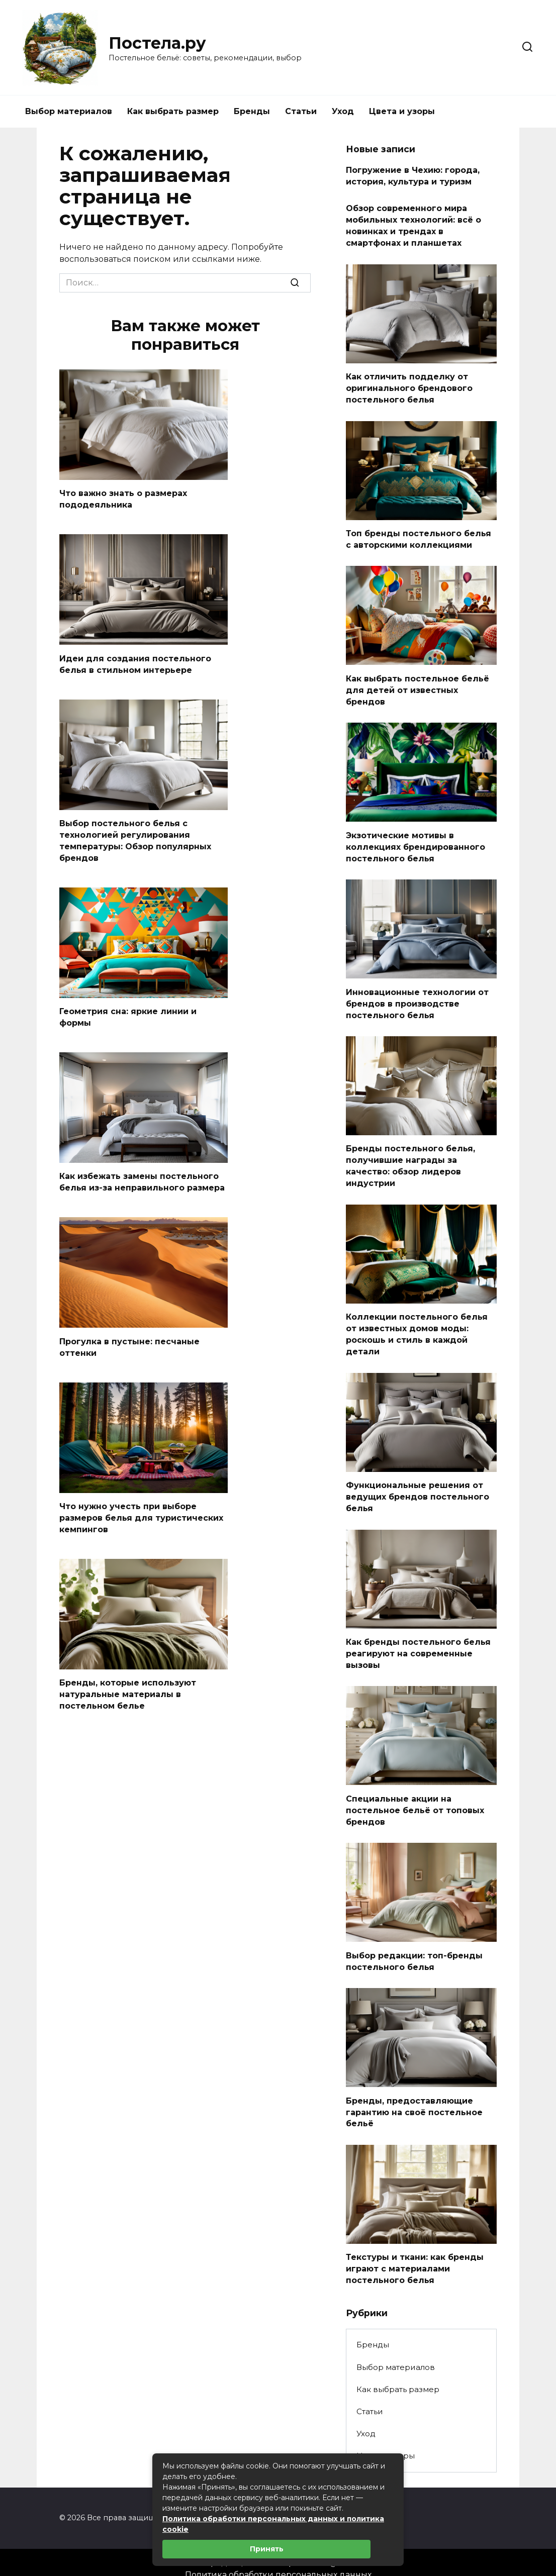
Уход (343, 111)
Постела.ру (157, 43)
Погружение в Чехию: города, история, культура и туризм (413, 175)
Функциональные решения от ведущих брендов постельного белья (417, 1488)
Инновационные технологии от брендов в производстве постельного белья (417, 998)
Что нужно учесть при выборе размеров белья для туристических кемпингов (141, 1514)
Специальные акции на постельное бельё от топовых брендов (415, 1800)
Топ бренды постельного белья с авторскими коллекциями (418, 536)
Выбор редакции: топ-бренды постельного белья (414, 1950)
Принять (267, 2548)
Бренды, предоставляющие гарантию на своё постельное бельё (414, 2101)
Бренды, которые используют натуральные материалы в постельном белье (127, 1689)
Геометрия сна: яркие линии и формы (128, 1014)
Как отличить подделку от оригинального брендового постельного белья (409, 386)
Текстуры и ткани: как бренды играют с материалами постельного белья (415, 2256)
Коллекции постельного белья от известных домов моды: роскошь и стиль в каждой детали (417, 1326)
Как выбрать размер (173, 111)
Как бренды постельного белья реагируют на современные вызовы (418, 1644)
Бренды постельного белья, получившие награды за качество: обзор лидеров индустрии (410, 1159)
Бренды (252, 111)
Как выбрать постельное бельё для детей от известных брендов (417, 686)
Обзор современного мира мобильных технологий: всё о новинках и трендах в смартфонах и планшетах (413, 224)
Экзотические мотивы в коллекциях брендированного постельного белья (415, 842)
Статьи (301, 111)
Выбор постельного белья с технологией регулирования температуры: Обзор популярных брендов (135, 838)
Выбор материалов (68, 111)
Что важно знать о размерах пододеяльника (123, 498)
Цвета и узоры (402, 111)
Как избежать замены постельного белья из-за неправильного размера (142, 1178)
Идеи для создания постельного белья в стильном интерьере (135, 663)
